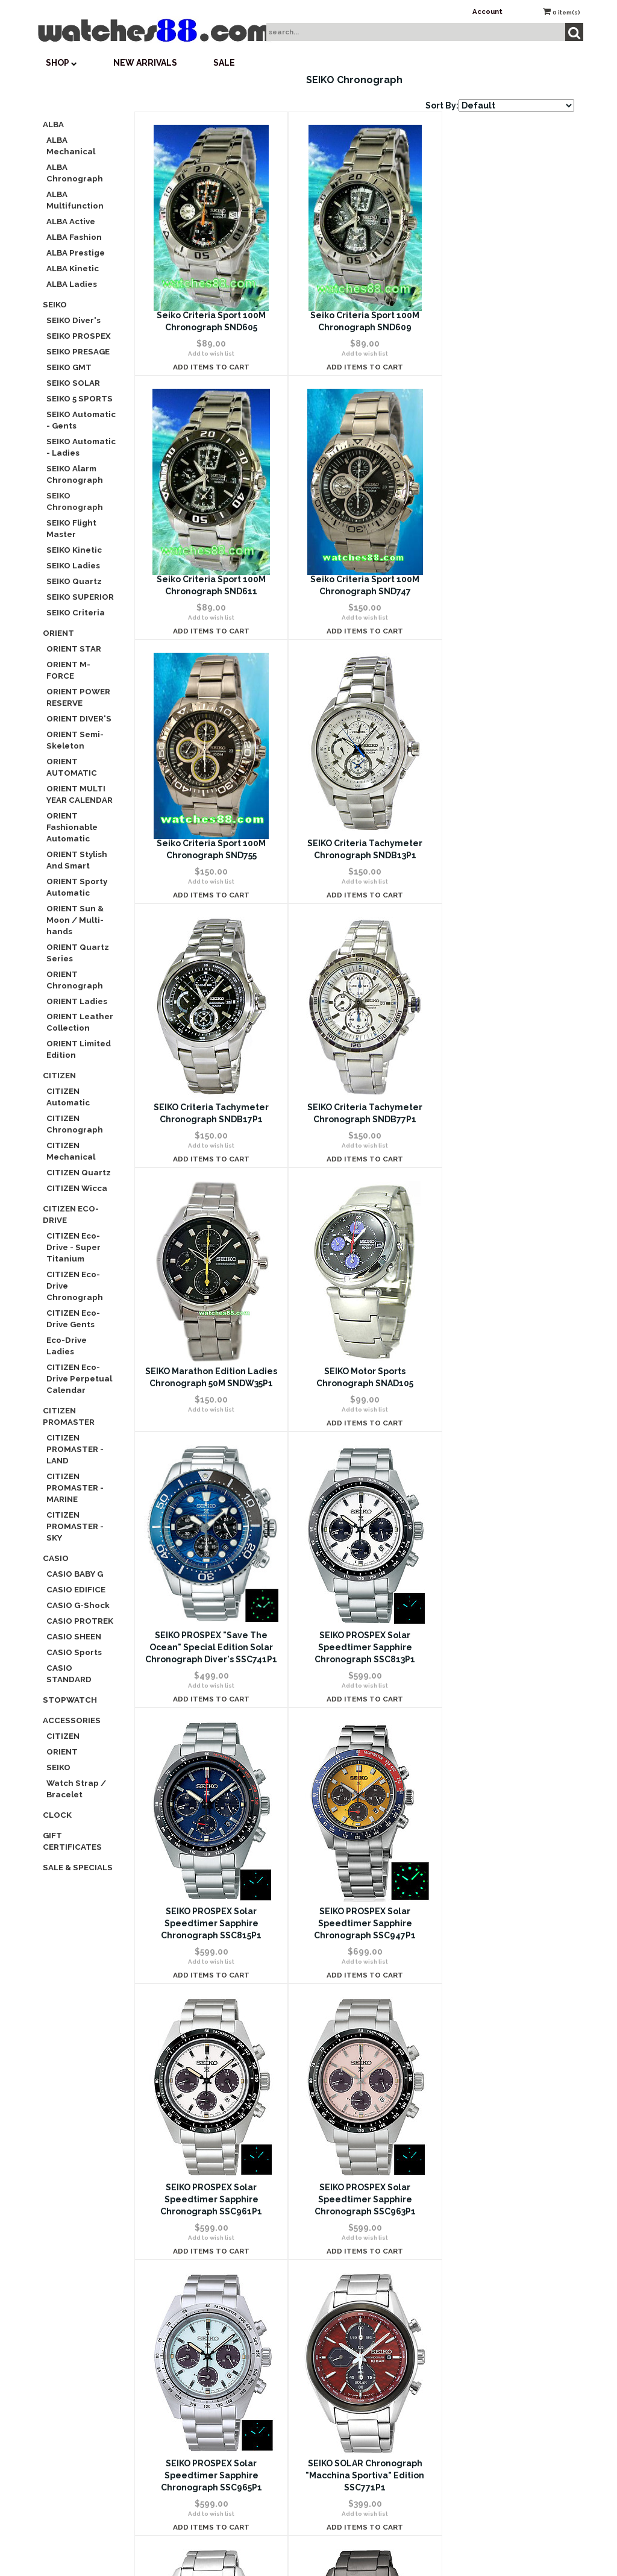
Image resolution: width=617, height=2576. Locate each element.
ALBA (53, 124)
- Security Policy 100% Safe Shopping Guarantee (487, 2166)
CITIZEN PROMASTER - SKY (75, 1526)
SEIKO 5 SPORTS (79, 398)
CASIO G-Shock (78, 1605)
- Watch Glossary (487, 2374)
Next (361, 2009)
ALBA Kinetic (72, 268)
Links (486, 2409)
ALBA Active (70, 221)
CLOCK (57, 1815)
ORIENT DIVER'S (78, 718)
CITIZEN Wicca (76, 1188)
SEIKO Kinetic (74, 549)
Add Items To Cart (207, 367)
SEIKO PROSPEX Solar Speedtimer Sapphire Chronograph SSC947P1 (354, 1419)
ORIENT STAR (73, 648)
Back (276, 2009)
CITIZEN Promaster (69, 1416)
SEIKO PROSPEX (78, 336)
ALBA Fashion (74, 237)
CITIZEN (59, 1075)
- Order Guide (487, 2305)
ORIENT (58, 633)
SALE (224, 63)
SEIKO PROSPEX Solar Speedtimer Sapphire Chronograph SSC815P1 (207, 1419)
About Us (124, 2116)
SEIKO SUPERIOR (80, 597)
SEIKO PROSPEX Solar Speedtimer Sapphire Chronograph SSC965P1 (354, 1695)
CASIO (56, 1558)
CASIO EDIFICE (75, 1589)
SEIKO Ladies (73, 565)
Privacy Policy (124, 2220)
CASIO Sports (74, 1652)
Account (487, 11)
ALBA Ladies (71, 284)
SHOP (61, 63)
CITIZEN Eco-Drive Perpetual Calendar (79, 1378)
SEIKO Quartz (74, 581)
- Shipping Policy (487, 2270)
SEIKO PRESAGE (78, 351)
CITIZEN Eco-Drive (71, 1214)
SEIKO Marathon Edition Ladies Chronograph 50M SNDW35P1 (500, 855)
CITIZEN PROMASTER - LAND (75, 1449)
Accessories (72, 1720)
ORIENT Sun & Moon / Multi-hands (75, 919)
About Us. (487, 2131)
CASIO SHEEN (73, 1636)
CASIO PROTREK (79, 1621)
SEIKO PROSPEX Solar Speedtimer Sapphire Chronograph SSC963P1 (207, 1695)
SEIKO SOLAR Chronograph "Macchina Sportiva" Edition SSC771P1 (500, 1695)
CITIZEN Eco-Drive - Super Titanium (73, 1247)
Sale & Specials (78, 1867)
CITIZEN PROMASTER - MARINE (75, 1487)
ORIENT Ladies (76, 1001)
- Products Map (487, 2339)
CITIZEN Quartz (78, 1172)
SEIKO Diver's (73, 320)
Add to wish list (207, 353)
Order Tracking (305, 2185)
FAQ (124, 2185)
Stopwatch (70, 1699)
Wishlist (305, 2116)
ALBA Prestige (75, 252)
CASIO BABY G (74, 1574)
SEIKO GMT (69, 367)
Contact (124, 2150)
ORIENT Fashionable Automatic (72, 827)
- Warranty (487, 2235)
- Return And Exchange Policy (487, 2200)
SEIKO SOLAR (73, 383)
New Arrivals (145, 63)
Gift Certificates (72, 1841)
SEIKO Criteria (75, 612)
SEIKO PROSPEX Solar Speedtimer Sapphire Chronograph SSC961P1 (500, 1419)
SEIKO (55, 304)
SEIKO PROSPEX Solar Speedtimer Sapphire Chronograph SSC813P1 (500, 1131)
